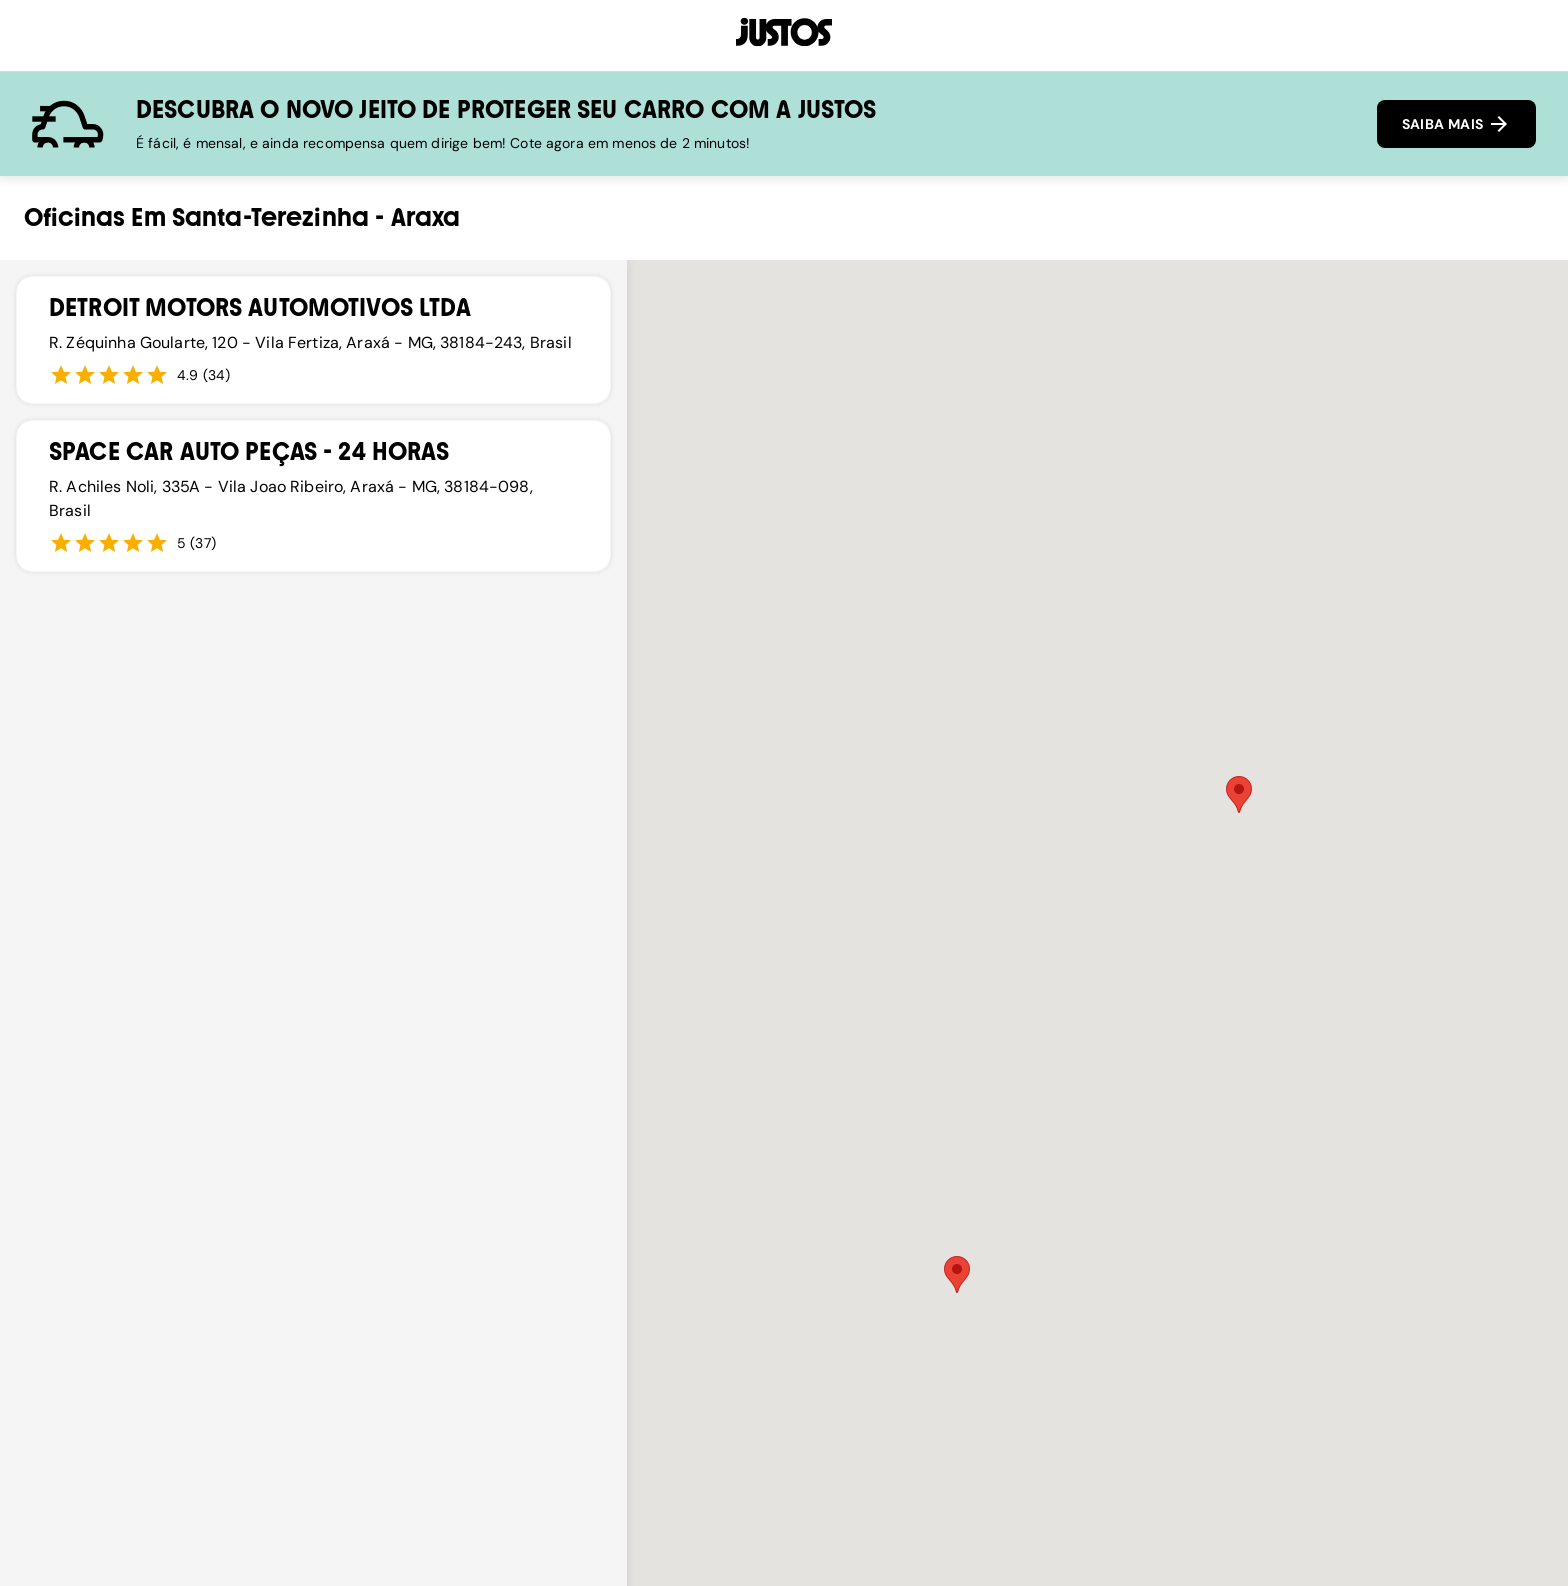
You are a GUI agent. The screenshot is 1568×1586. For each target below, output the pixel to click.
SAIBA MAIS (1456, 124)
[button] (957, 1274)
